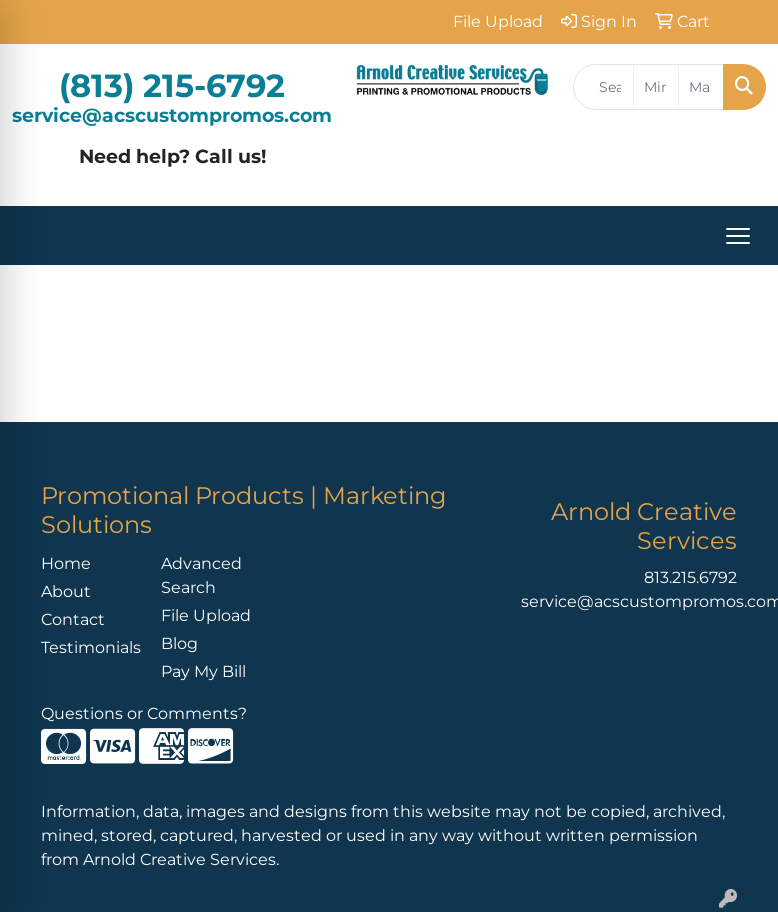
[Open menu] (738, 236)
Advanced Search (201, 575)
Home (66, 563)
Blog (179, 643)
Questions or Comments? (144, 713)
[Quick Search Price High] (701, 87)
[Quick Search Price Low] (656, 87)
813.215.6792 (690, 577)
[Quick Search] (603, 87)
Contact (73, 619)
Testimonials (89, 647)
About (66, 591)
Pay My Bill (203, 671)
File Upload (206, 615)
